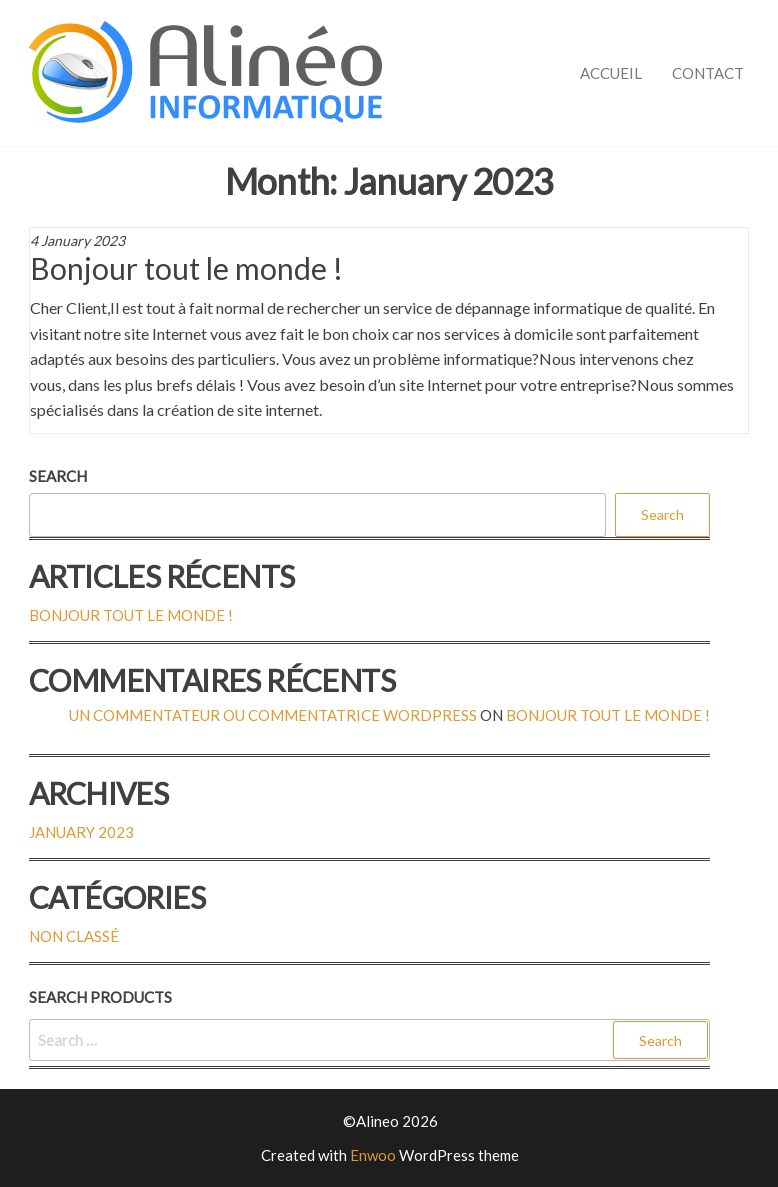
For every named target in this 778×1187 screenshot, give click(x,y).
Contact (708, 73)
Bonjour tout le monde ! (186, 268)
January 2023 (81, 832)
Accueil (611, 73)
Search (58, 476)
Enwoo (373, 1155)
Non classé (74, 936)
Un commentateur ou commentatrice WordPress (273, 715)
